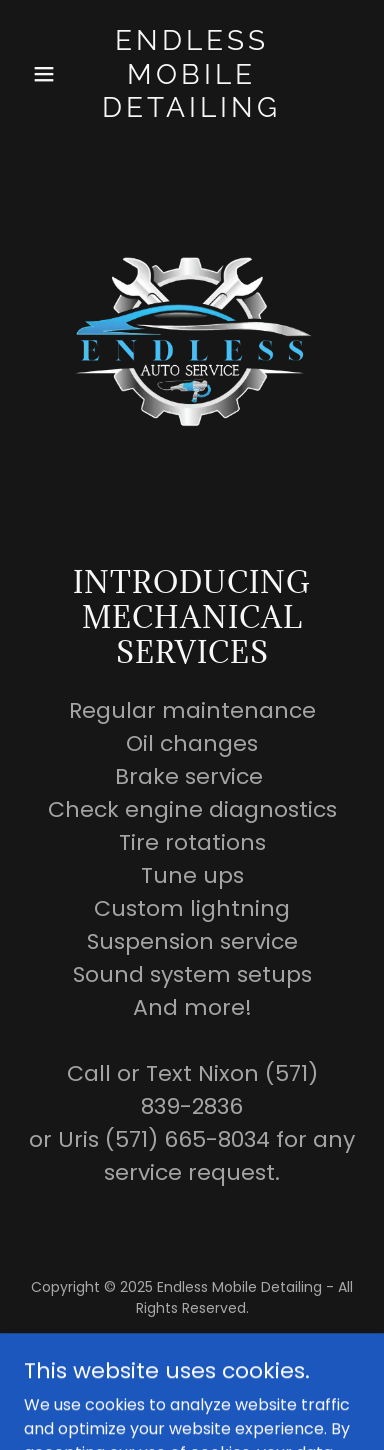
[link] (191, 111)
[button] (49, 74)
